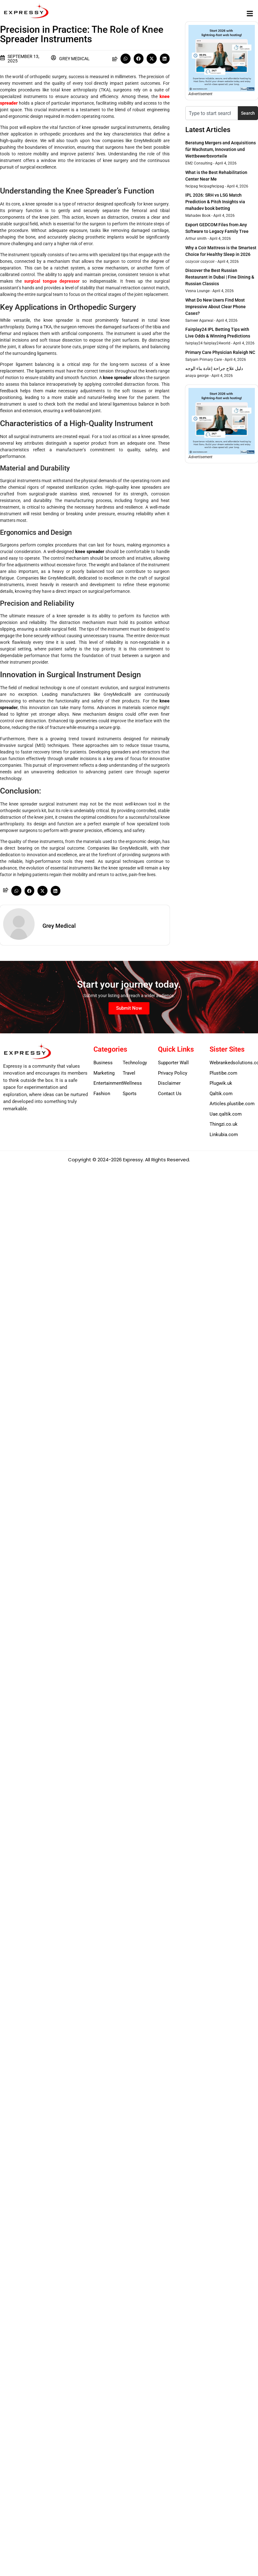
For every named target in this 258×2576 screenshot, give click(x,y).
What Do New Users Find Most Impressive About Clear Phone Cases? (215, 306)
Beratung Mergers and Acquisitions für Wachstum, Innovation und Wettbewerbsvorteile (220, 149)
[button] (249, 13)
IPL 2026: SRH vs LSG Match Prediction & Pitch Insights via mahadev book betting (215, 202)
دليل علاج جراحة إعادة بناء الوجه (214, 368)
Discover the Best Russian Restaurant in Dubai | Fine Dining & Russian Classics (219, 277)
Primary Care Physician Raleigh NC (220, 352)
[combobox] (211, 113)
